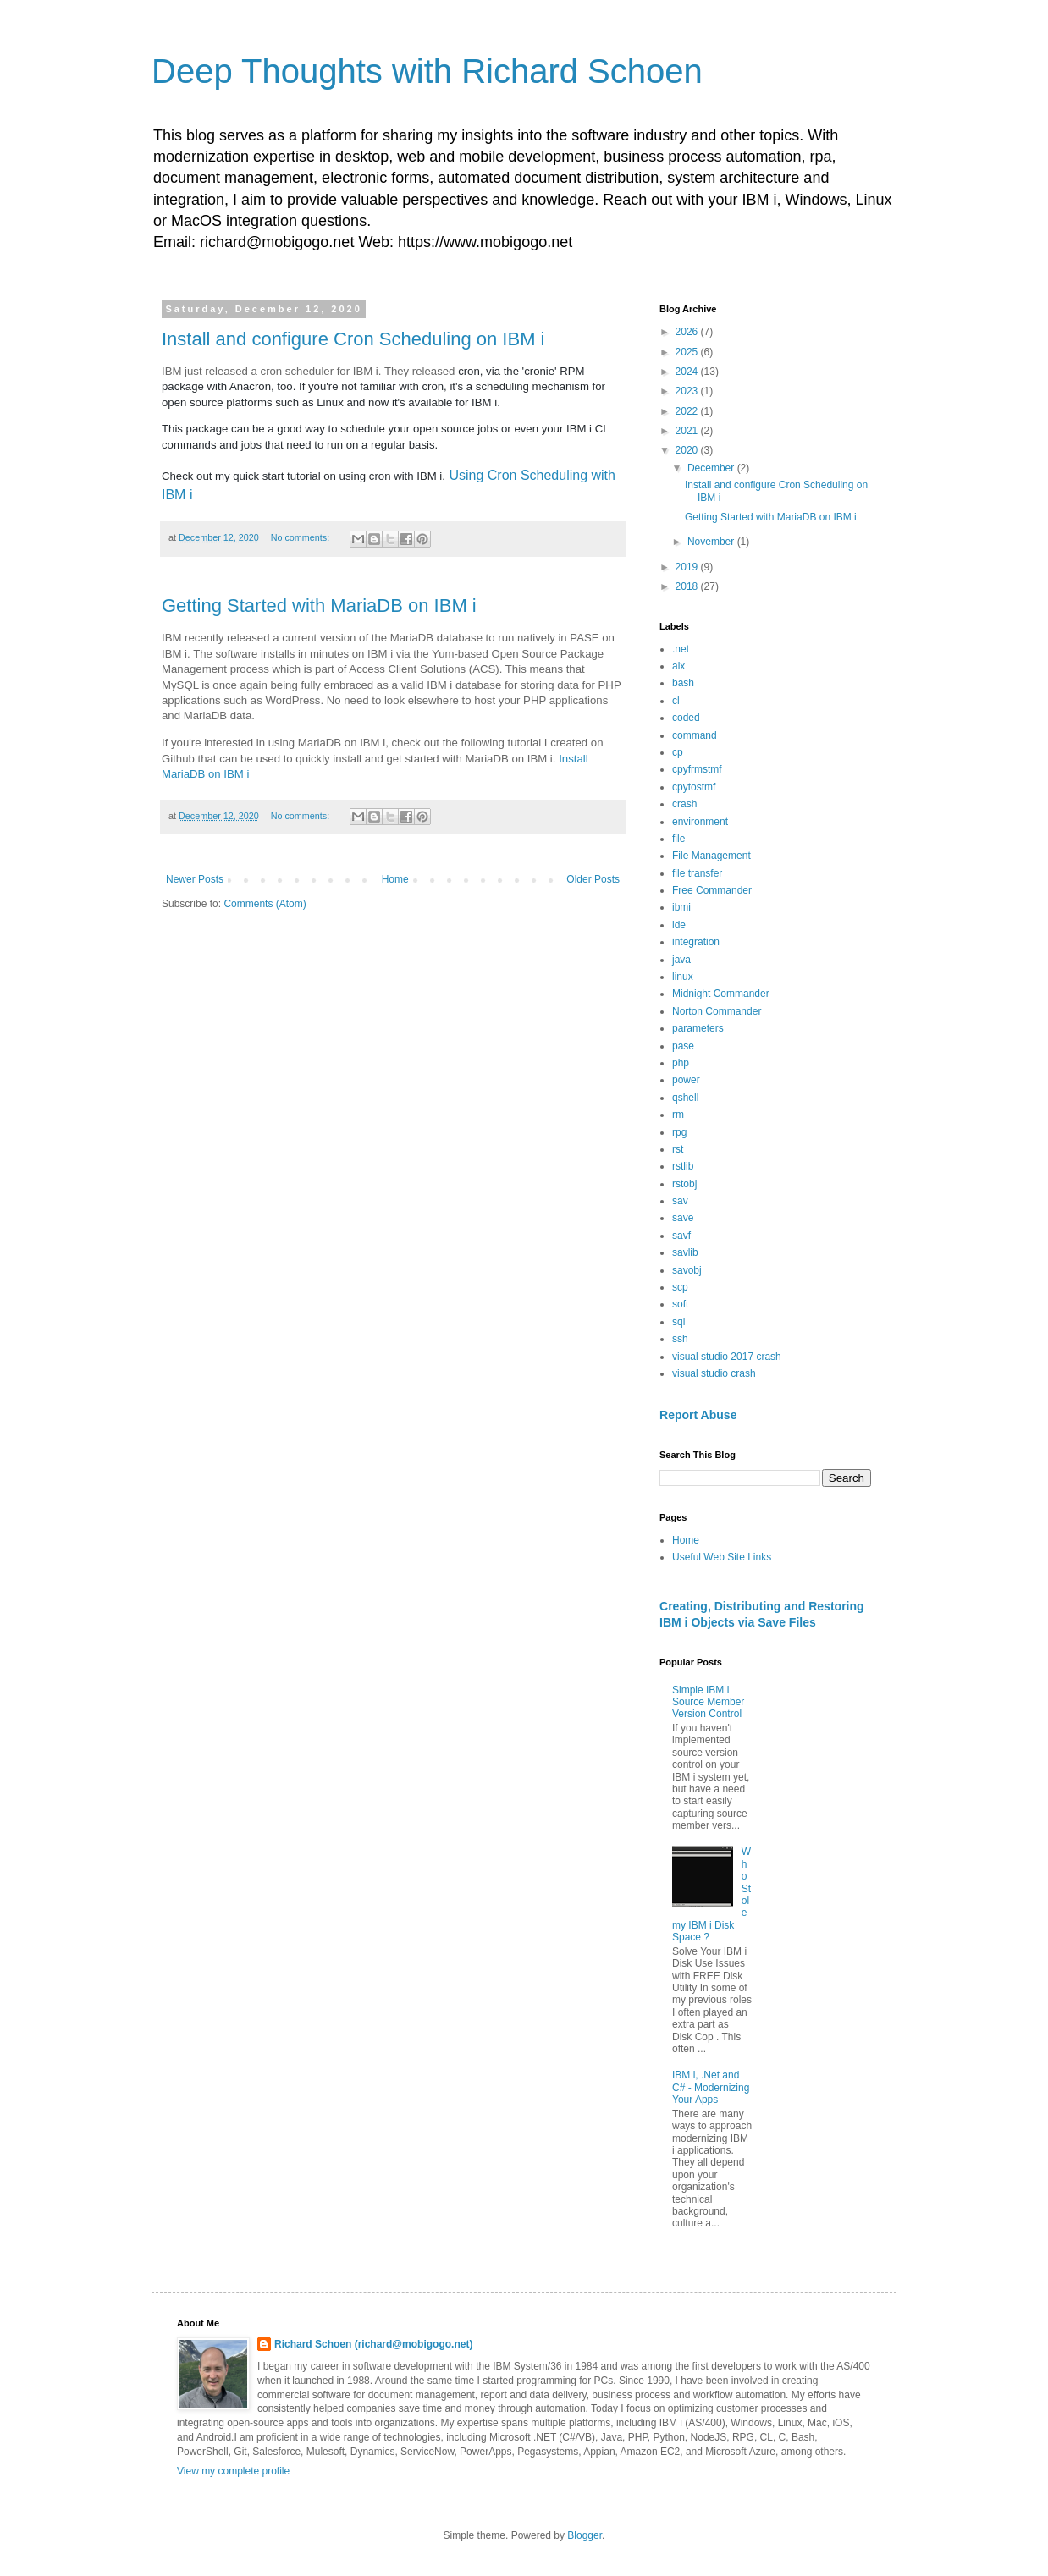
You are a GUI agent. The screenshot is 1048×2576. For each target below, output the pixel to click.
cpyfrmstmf (697, 769)
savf (681, 1235)
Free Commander (712, 890)
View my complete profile (233, 2471)
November (712, 542)
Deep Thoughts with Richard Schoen (427, 71)
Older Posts (593, 879)
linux (682, 977)
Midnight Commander (720, 993)
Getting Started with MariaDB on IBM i (319, 605)
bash (683, 683)
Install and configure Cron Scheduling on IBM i (353, 339)
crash (684, 804)
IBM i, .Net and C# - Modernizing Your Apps (710, 2087)
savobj (687, 1270)
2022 (688, 411)
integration (696, 942)
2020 (688, 450)
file (678, 839)
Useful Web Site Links (721, 1557)
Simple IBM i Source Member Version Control (708, 1702)
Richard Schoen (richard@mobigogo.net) (373, 2344)
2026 (688, 332)
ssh (680, 1339)
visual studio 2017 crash (726, 1356)
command (694, 735)
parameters (698, 1028)
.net (680, 649)
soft (680, 1304)
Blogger (584, 2535)
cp (677, 752)
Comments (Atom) (264, 904)
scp (680, 1287)
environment (700, 822)
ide (679, 925)
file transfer (697, 873)
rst (677, 1149)
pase (683, 1046)
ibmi (681, 907)
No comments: (302, 537)
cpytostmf (693, 787)
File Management (711, 855)
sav (680, 1201)
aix (678, 666)
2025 (688, 352)
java (681, 960)
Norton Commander (716, 1011)
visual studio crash (714, 1373)
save (682, 1218)
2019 (688, 567)
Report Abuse (697, 1415)
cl (676, 701)
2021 (688, 431)
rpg (679, 1132)
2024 (688, 371)
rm (678, 1114)
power (686, 1080)
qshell (685, 1098)
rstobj (684, 1184)
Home (395, 879)
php (680, 1063)
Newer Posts (194, 879)
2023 (688, 391)
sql (678, 1322)
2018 (688, 586)
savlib (685, 1252)
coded (686, 718)
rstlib (682, 1166)
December (712, 468)
